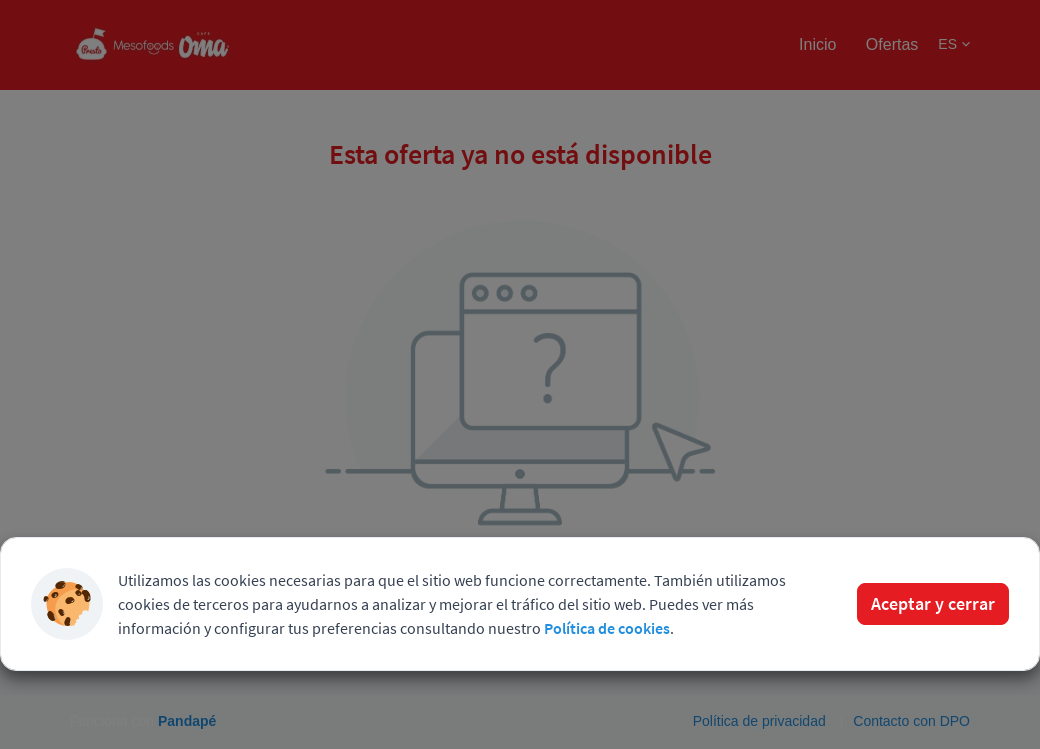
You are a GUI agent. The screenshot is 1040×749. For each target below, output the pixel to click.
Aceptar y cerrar (933, 603)
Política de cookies (607, 628)
